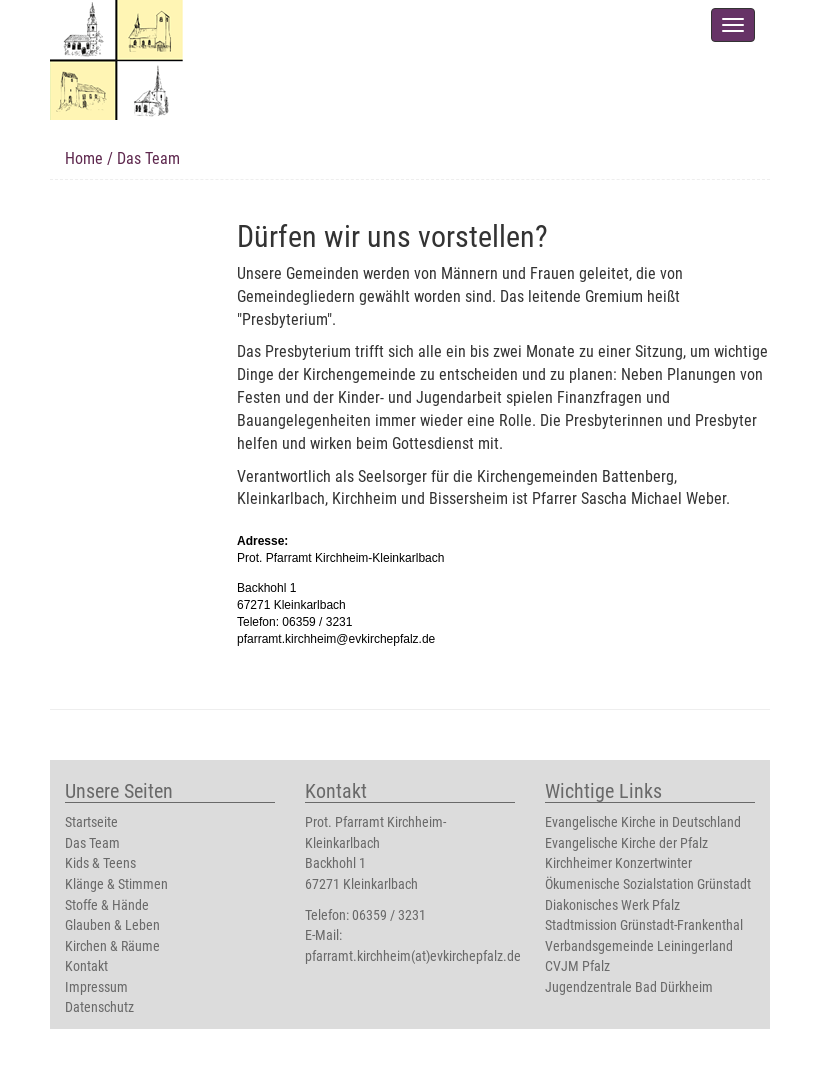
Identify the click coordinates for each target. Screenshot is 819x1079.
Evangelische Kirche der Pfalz (626, 843)
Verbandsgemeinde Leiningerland (639, 946)
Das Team (92, 843)
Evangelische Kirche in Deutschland (643, 822)
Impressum (96, 987)
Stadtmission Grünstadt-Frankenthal (644, 925)
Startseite (91, 822)
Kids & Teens (100, 863)
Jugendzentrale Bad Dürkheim (629, 987)
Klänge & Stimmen (116, 884)
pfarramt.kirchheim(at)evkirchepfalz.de (413, 956)
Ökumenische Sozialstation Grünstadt (648, 884)
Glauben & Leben (112, 925)
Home (84, 158)
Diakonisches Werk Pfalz (612, 905)
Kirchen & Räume (112, 946)
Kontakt (86, 966)
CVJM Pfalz (577, 966)
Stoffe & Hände (107, 905)
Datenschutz (99, 1007)
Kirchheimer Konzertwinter (618, 863)
